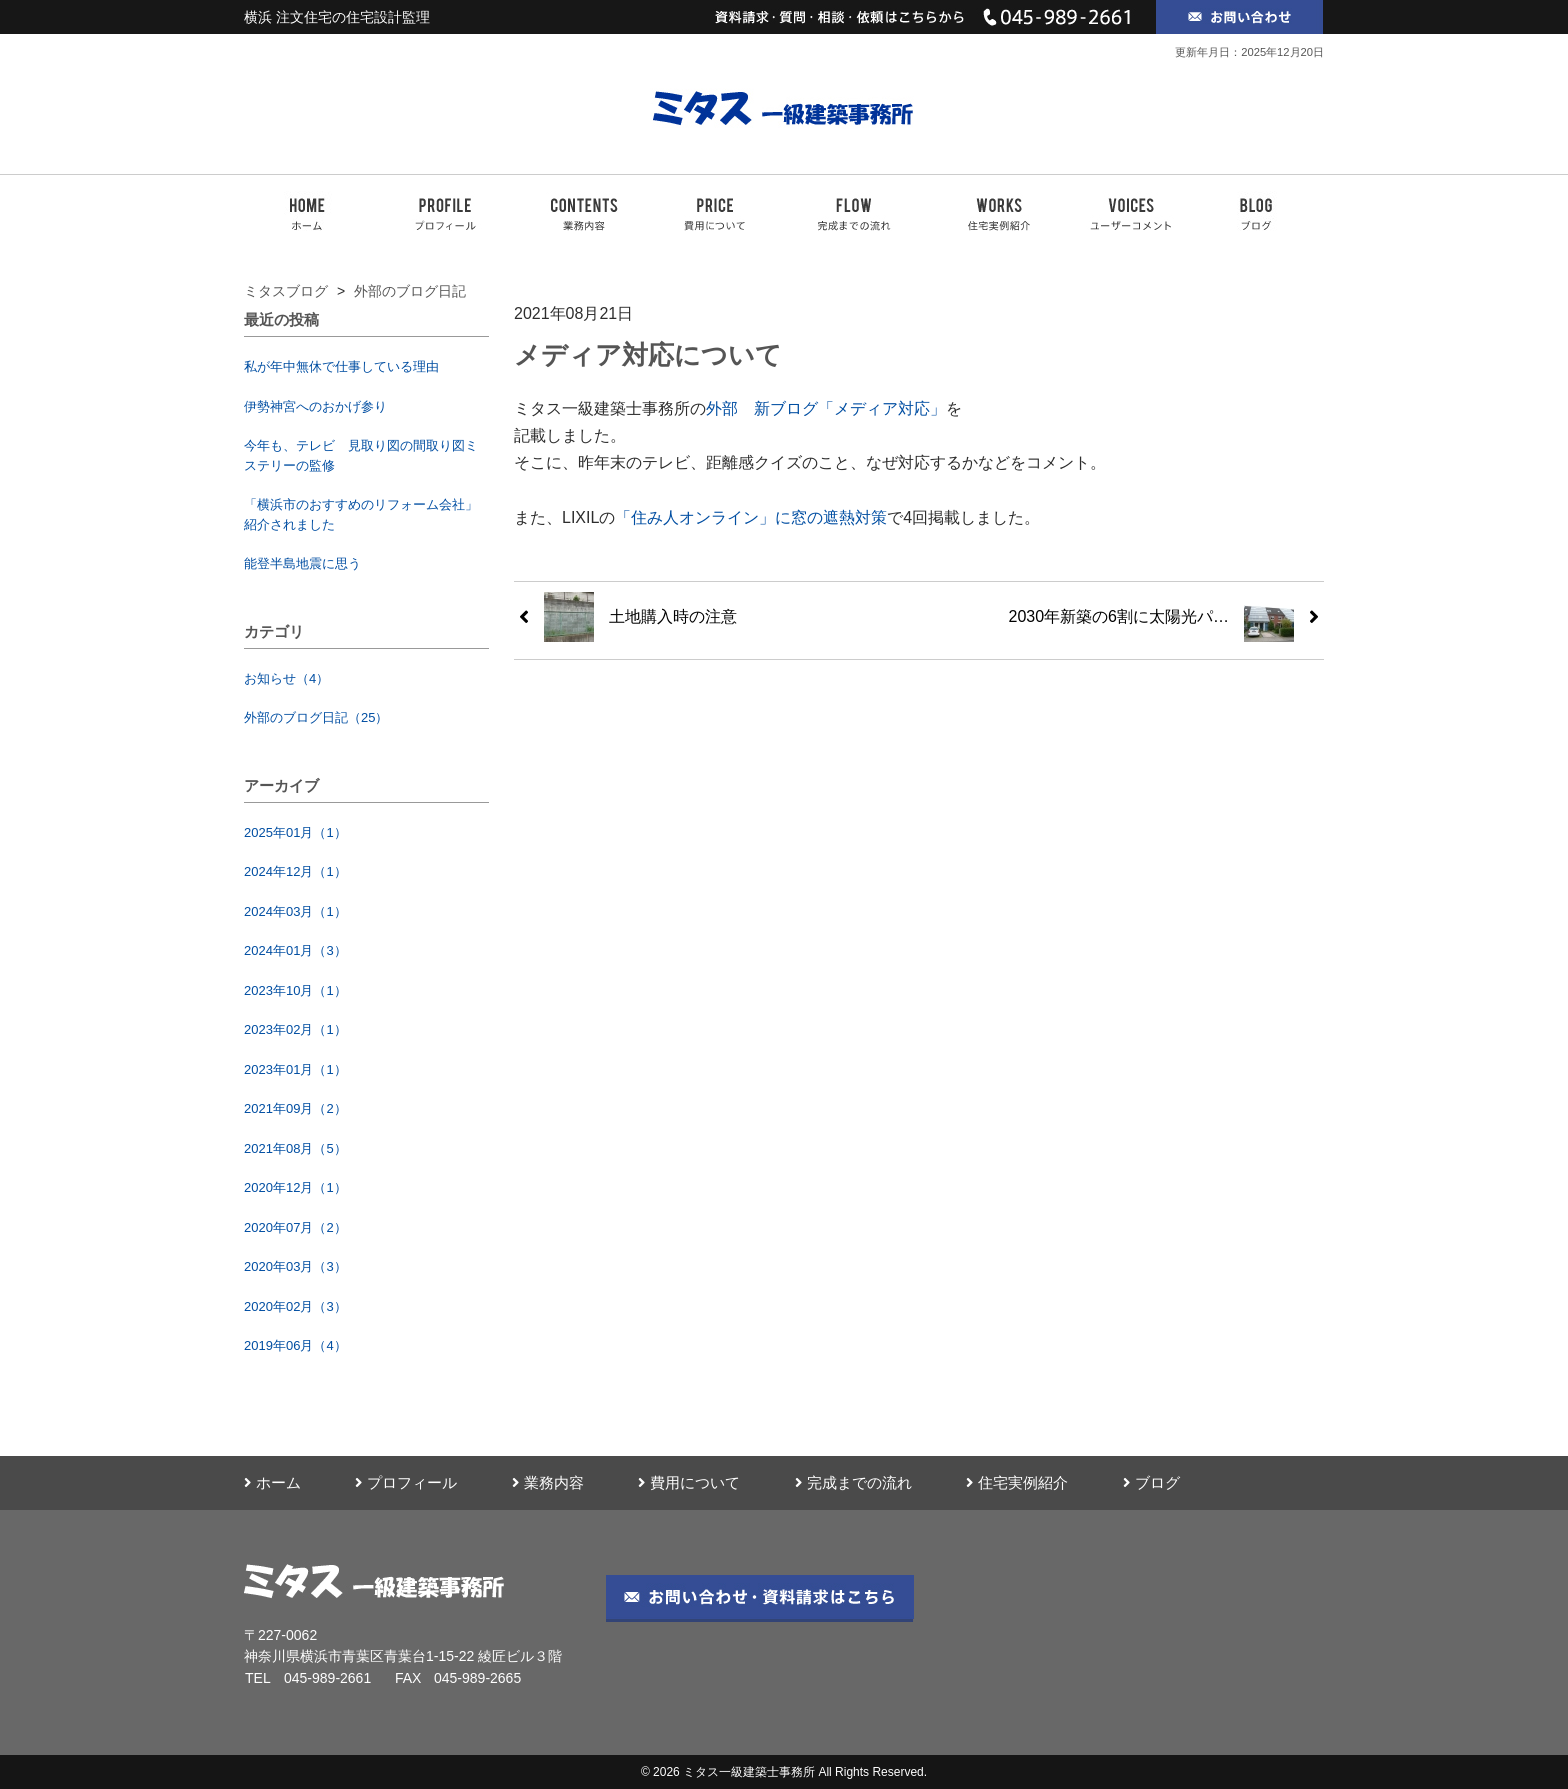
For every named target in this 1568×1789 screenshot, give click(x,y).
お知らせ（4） (286, 678)
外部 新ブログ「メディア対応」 (826, 408)
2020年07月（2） (295, 1227)
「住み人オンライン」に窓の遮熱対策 (751, 517)
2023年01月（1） (295, 1069)
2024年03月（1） (295, 911)
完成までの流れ (853, 1483)
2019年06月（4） (295, 1345)
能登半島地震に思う (302, 563)
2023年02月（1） (295, 1029)
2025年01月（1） (295, 832)
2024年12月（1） (295, 871)
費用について (689, 1483)
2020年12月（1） (295, 1187)
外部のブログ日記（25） (316, 717)
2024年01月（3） (295, 950)
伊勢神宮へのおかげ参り (315, 406)
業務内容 (548, 1483)
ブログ (1151, 1483)
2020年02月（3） (295, 1306)
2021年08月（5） (295, 1148)
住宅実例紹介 (1017, 1483)
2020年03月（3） (295, 1266)
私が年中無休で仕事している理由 (341, 366)
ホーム (272, 1483)
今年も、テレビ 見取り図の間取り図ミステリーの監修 (361, 455)
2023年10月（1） (295, 990)
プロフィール (406, 1483)
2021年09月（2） (295, 1108)
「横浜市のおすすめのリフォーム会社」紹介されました (361, 514)
